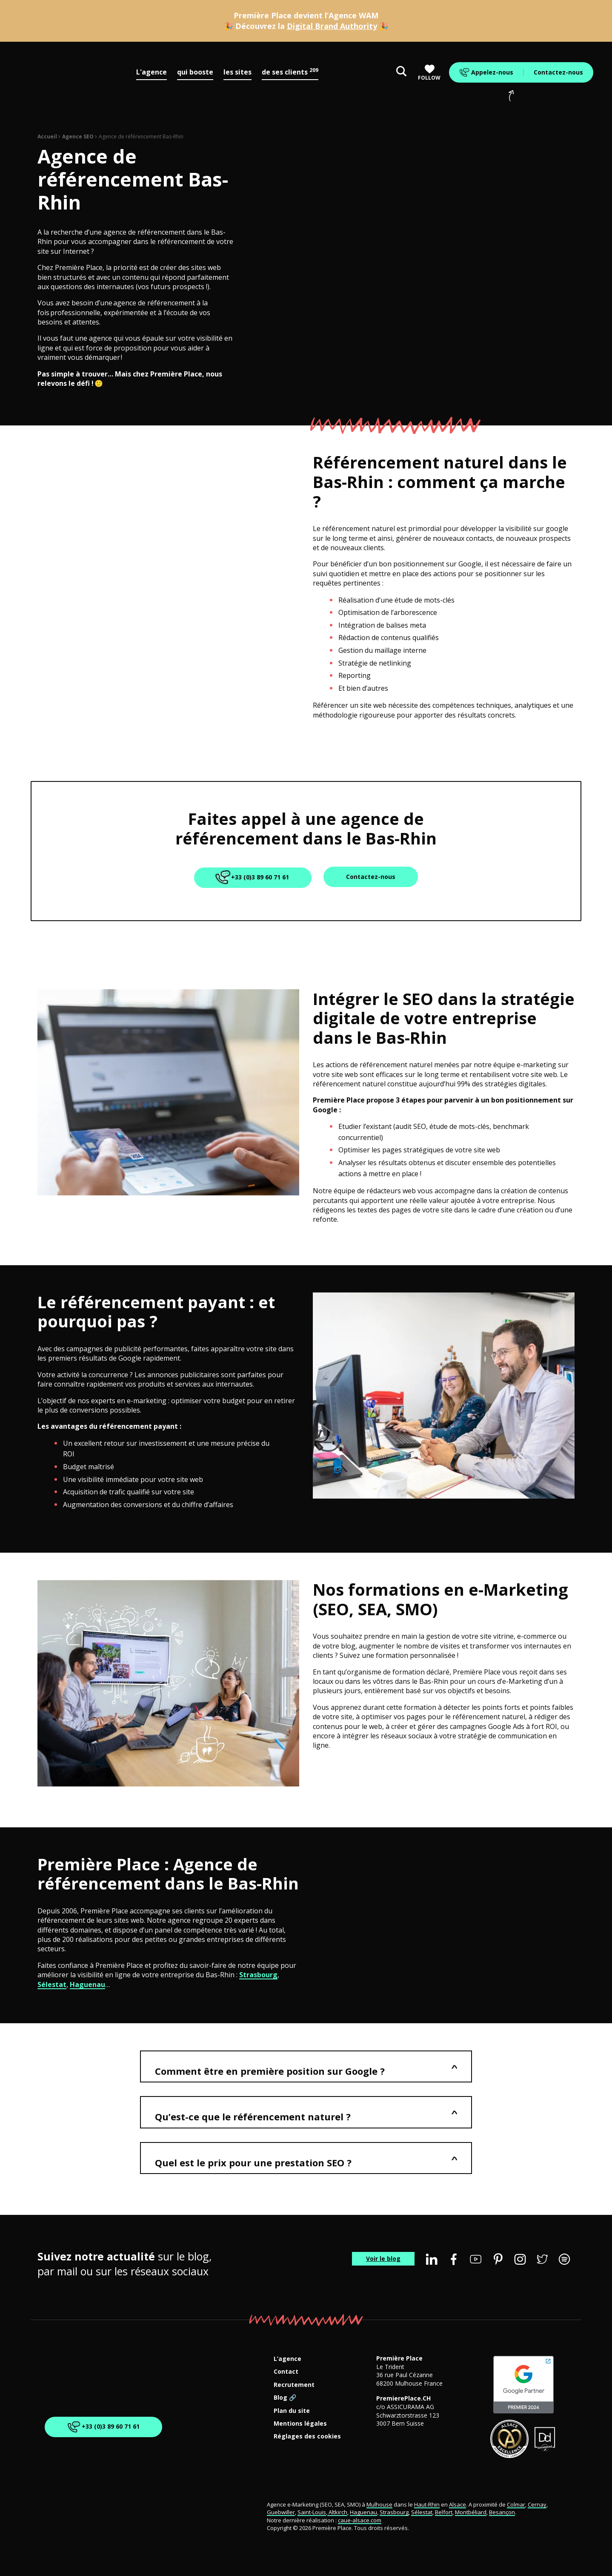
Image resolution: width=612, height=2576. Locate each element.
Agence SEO (78, 136)
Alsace (457, 2504)
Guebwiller (281, 2512)
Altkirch (337, 2512)
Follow (429, 72)
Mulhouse (379, 2504)
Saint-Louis (311, 2512)
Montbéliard (470, 2512)
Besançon (502, 2512)
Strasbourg (258, 1974)
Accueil (47, 136)
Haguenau (87, 1984)
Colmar (516, 2504)
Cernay (537, 2504)
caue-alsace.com (359, 2520)
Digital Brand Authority (332, 26)
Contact (286, 2371)
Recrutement (294, 2385)
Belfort (443, 2512)
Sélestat (51, 1984)
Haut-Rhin (427, 2504)
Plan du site (292, 2411)
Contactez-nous (558, 72)
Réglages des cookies (307, 2436)
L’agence (287, 2359)
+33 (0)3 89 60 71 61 (253, 877)
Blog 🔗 (285, 2397)
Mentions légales (300, 2423)
